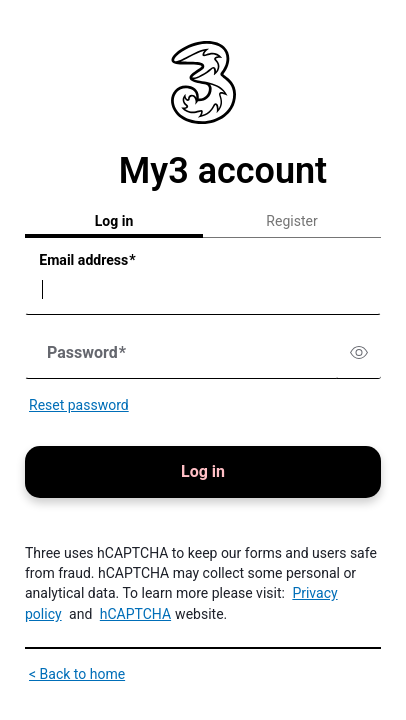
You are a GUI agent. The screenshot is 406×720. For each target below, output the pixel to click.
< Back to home (77, 674)
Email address (87, 261)
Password (86, 353)
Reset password (79, 405)
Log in (114, 221)
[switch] (359, 353)
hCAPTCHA (135, 614)
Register (291, 221)
